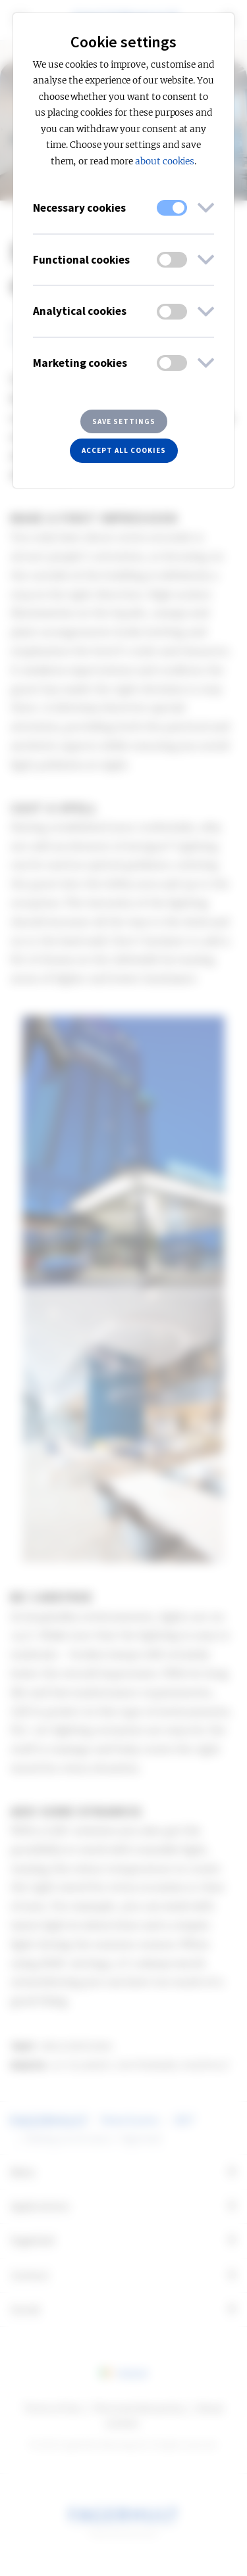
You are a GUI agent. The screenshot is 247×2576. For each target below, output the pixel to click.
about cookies (164, 161)
